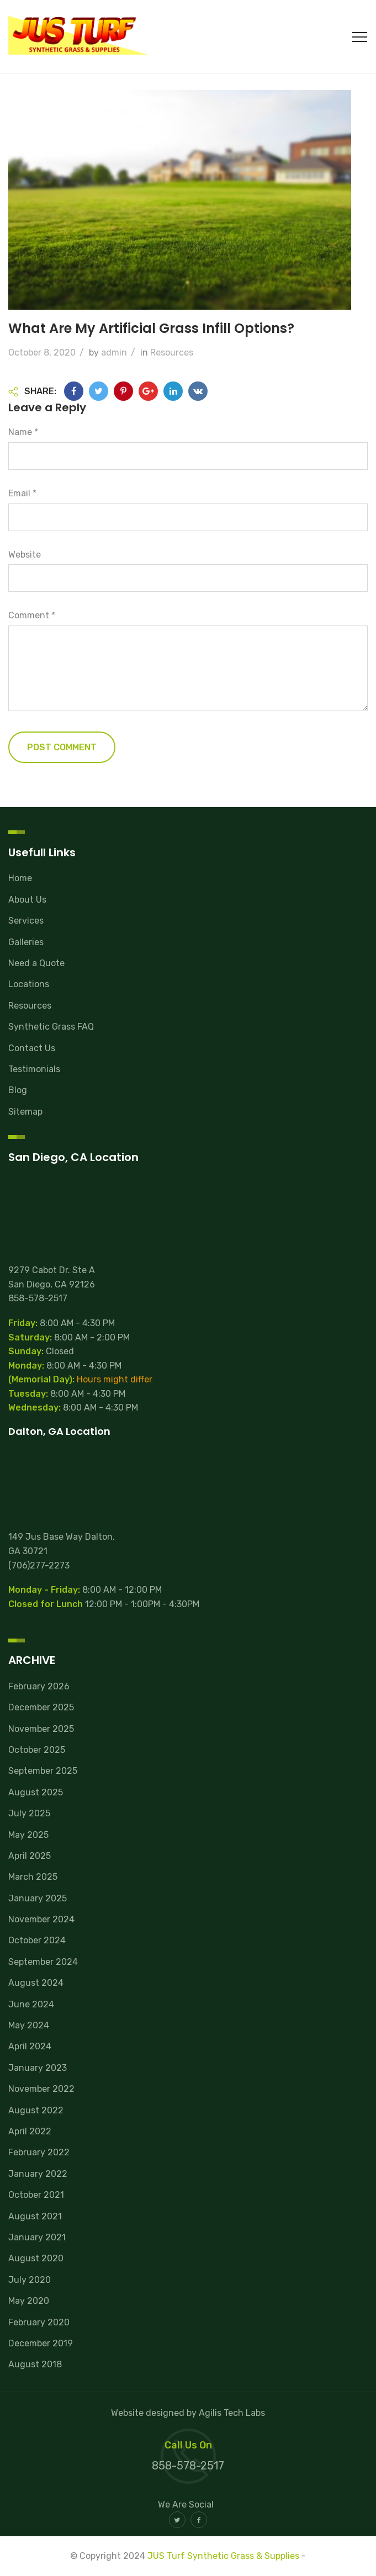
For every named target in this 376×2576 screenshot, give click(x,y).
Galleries (26, 942)
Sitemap (25, 1111)
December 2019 (40, 2343)
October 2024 (37, 1940)
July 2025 (29, 1813)
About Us (27, 899)
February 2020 (39, 2322)
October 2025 (36, 1750)
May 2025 (28, 1835)
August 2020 (35, 2258)
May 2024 (28, 2025)
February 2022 (39, 2152)
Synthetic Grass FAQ (51, 1026)
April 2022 (29, 2131)
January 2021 (37, 2237)
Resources (171, 352)
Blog (17, 1090)
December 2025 (41, 1707)
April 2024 (29, 2046)
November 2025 (41, 1729)
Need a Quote (36, 963)
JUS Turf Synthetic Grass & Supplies (223, 2556)
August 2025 (35, 1792)
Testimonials (34, 1069)
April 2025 (29, 1856)
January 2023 (37, 2068)
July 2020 (29, 2280)
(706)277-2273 (39, 1565)
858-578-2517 (37, 1298)
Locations (28, 984)
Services (26, 920)
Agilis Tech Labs (232, 2413)
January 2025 (37, 1898)
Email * (22, 493)
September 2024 (43, 1962)
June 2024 (31, 2004)
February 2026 (39, 1686)
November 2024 (41, 1919)
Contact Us (31, 1048)
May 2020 (28, 2301)
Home (20, 878)
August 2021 (35, 2216)
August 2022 (35, 2110)
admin (114, 352)
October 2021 (36, 2195)
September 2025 (42, 1771)
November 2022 (41, 2089)
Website (24, 554)
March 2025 (32, 1877)
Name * (23, 432)
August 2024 (35, 1983)
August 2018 (35, 2364)
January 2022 (37, 2174)
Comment (31, 615)
